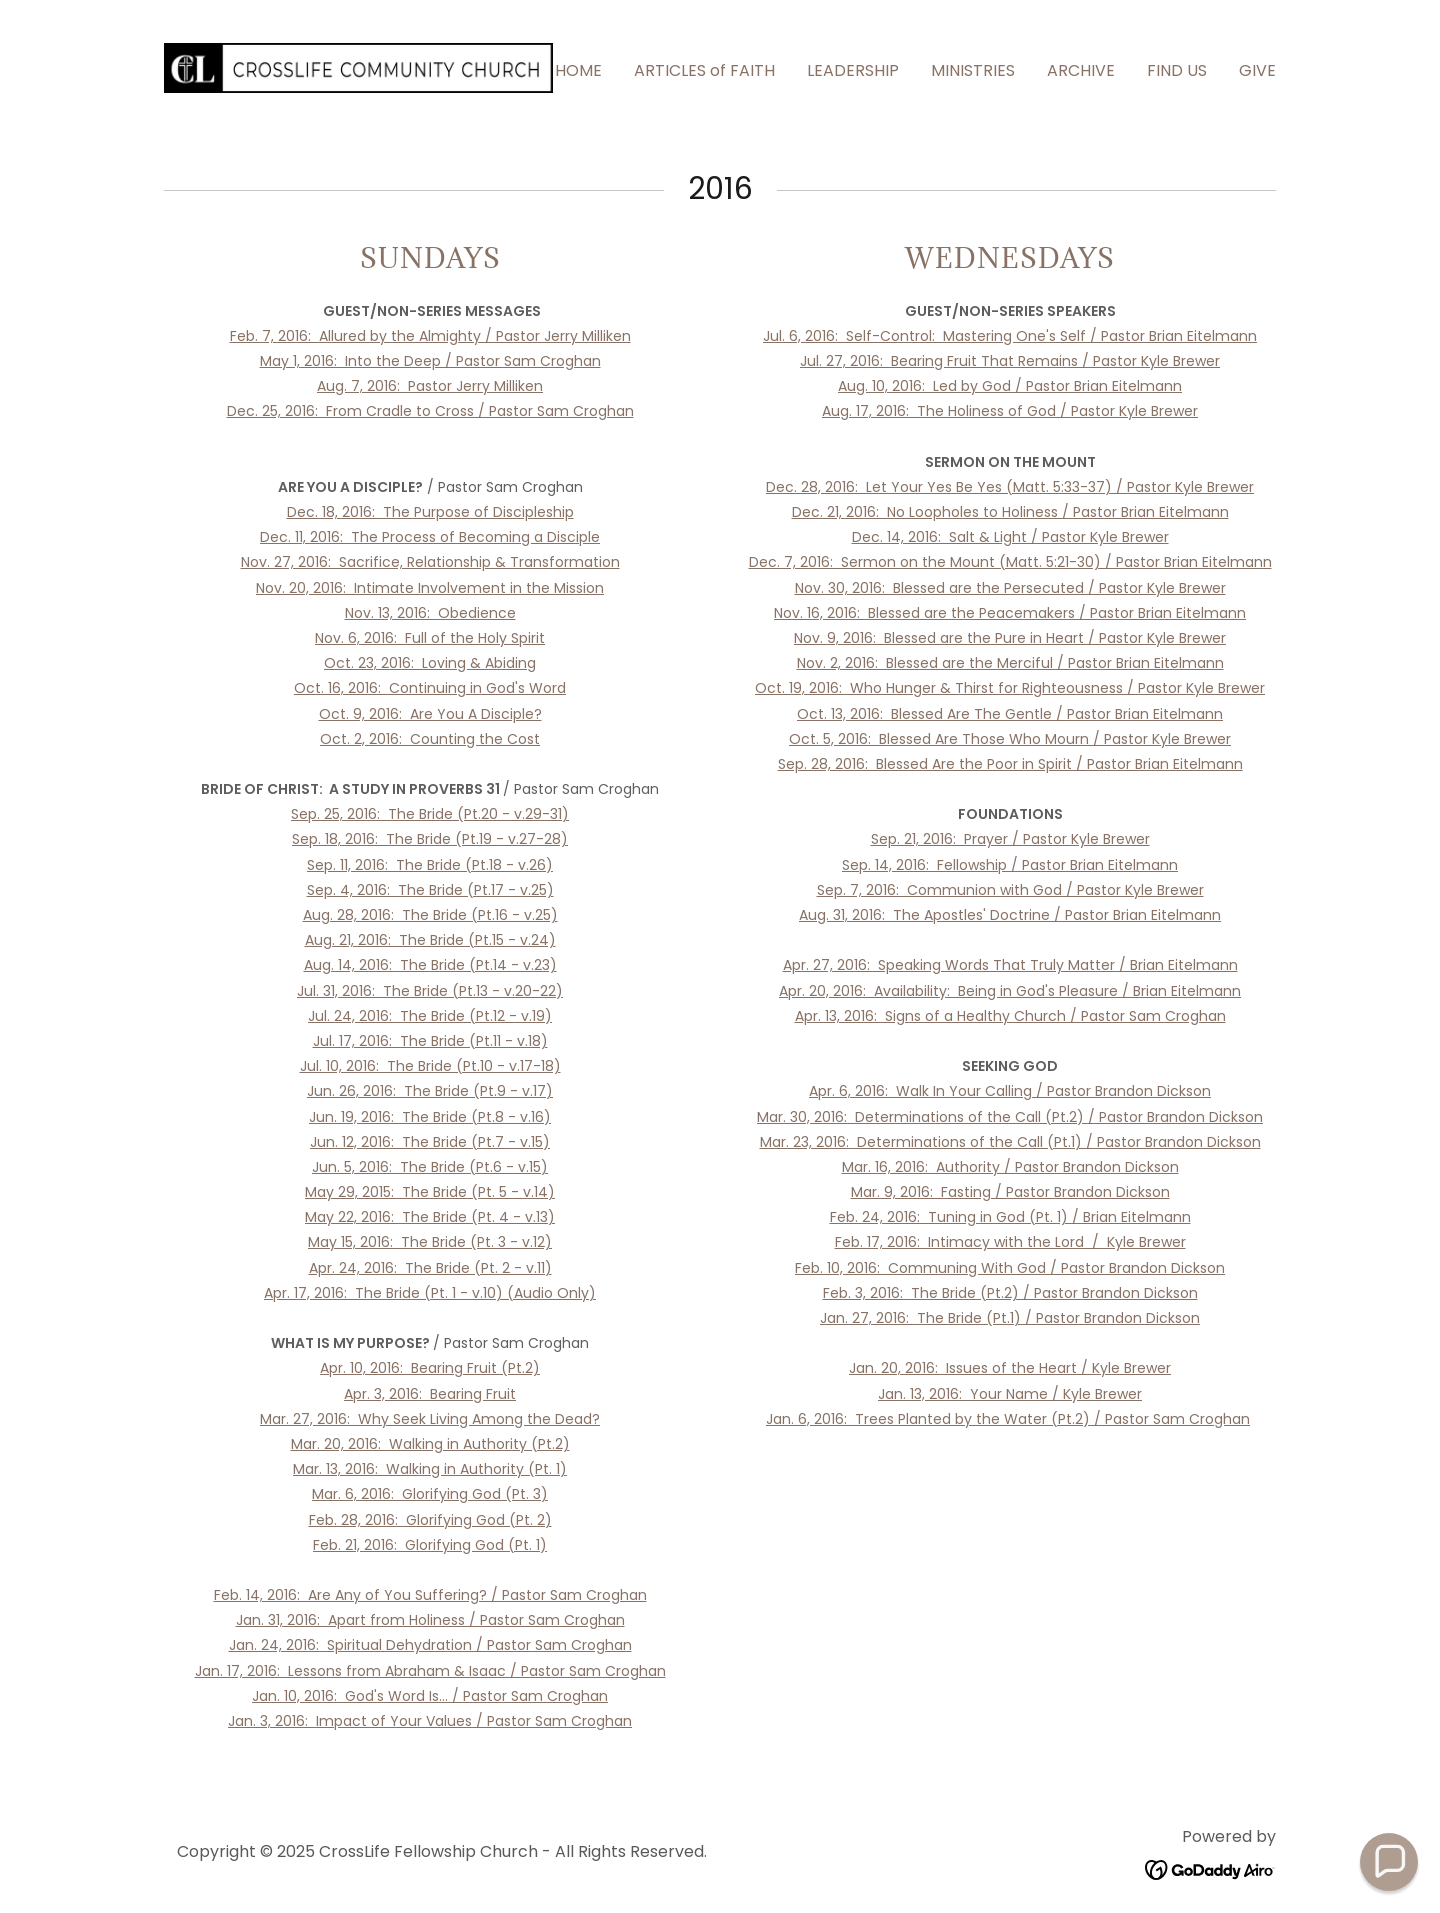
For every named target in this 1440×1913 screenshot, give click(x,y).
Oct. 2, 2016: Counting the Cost (430, 739)
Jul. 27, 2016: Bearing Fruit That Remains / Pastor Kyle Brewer (1010, 361)
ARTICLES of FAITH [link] (704, 70)
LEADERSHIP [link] (853, 70)
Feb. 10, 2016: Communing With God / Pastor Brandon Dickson (1010, 1268)
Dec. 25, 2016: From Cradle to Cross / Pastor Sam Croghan (430, 411)
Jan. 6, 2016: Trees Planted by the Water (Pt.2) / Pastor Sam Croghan (1008, 1419)
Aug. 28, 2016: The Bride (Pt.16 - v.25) (430, 915)
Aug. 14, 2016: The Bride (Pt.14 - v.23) (430, 965)
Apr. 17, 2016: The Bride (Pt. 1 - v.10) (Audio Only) (430, 1293)
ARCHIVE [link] (1081, 70)
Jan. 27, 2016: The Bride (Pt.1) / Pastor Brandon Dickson (1010, 1318)
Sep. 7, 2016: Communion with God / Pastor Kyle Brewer (1010, 890)
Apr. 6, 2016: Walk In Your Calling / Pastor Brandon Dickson (1010, 1091)
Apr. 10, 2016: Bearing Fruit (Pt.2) (430, 1368)
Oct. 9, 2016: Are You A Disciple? (430, 714)
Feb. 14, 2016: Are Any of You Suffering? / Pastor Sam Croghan (430, 1595)
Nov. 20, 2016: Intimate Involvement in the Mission (430, 588)
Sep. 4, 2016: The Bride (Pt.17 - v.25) (430, 890)
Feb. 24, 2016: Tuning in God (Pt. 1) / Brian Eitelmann (1010, 1217)
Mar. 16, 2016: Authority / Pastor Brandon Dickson (1010, 1167)
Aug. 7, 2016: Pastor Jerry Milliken (430, 386)
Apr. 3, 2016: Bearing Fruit (430, 1394)
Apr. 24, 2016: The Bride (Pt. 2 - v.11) (430, 1268)
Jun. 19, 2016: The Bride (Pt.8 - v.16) (430, 1117)
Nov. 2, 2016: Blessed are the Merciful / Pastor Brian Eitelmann (1010, 663)
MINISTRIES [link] (973, 70)
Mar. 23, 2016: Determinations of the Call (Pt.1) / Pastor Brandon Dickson (1010, 1142)
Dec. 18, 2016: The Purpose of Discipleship (430, 512)
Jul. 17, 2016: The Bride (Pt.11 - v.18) (430, 1041)
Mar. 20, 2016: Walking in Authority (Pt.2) (430, 1444)
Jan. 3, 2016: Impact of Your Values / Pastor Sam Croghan (430, 1721)
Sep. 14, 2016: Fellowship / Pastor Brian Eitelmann (1010, 865)
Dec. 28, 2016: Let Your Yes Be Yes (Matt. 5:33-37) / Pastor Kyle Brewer (1010, 487)
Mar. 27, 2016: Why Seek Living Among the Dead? (430, 1419)
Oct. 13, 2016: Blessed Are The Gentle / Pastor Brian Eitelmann (1010, 714)
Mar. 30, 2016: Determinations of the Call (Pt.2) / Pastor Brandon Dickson (1010, 1117)
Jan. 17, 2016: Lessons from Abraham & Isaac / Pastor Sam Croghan (430, 1671)
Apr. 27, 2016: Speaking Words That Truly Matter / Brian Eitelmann (1010, 965)
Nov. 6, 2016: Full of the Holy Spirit (430, 638)
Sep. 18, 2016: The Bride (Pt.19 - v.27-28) (430, 839)
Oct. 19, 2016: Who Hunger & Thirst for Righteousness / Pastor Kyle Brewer (1010, 688)
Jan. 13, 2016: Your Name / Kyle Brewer (1010, 1394)
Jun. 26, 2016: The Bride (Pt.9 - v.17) (430, 1091)
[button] (1389, 1862)
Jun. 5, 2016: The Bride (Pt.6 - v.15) (430, 1167)
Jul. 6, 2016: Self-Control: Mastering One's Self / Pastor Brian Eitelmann (1010, 336)
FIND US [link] (1177, 70)
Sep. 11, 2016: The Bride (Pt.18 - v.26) (430, 865)
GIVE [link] (1257, 70)
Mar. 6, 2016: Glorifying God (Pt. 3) (430, 1494)
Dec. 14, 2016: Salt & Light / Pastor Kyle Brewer (1010, 537)
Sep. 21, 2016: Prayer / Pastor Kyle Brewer (1010, 839)
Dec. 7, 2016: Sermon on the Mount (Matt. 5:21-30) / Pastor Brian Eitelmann (1010, 562)
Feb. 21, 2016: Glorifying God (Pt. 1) (430, 1545)
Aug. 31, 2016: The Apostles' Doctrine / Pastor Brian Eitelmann (1010, 915)
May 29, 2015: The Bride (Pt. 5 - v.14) (430, 1192)
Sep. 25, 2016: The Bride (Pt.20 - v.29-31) (430, 814)
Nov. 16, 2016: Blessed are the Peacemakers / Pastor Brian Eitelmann (1010, 613)
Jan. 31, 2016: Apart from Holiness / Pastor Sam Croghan (430, 1620)
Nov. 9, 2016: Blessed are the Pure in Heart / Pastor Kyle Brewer (1010, 638)
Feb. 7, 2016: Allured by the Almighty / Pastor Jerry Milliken (430, 336)
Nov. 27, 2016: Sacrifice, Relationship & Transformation (430, 562)
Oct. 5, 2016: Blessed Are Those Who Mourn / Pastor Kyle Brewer (1010, 739)
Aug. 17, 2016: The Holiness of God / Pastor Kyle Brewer (1010, 411)
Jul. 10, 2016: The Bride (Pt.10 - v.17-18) (430, 1066)
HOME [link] (578, 70)
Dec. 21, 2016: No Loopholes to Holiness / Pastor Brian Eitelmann (1010, 512)
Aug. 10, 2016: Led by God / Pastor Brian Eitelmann (1010, 386)
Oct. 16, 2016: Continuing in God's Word (430, 688)
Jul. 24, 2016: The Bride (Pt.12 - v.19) (430, 1016)
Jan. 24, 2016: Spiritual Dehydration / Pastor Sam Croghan (430, 1645)
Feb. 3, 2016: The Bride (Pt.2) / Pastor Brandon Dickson (1010, 1293)
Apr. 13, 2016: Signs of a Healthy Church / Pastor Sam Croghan (1010, 1016)
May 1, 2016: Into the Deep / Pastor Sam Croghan (430, 361)
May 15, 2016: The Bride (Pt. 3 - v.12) (430, 1242)
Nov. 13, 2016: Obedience (430, 613)
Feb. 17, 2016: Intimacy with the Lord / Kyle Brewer (1010, 1242)
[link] (358, 66)
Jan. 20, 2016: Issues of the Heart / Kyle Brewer (1010, 1368)
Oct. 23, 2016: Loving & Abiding (430, 663)
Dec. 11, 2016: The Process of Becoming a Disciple (430, 537)
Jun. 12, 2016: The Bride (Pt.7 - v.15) (430, 1142)
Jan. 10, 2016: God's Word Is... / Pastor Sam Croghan (430, 1696)
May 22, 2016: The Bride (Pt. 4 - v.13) (430, 1217)
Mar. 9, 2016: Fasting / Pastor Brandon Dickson (1010, 1192)
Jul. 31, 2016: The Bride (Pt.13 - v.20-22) (430, 991)
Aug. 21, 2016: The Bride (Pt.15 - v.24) (430, 940)
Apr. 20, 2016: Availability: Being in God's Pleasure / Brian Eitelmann (1010, 991)
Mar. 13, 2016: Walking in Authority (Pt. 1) (430, 1469)
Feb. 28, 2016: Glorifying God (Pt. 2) (430, 1520)
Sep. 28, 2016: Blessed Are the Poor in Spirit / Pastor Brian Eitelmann (1010, 764)
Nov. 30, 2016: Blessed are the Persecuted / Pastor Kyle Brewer (1010, 588)
